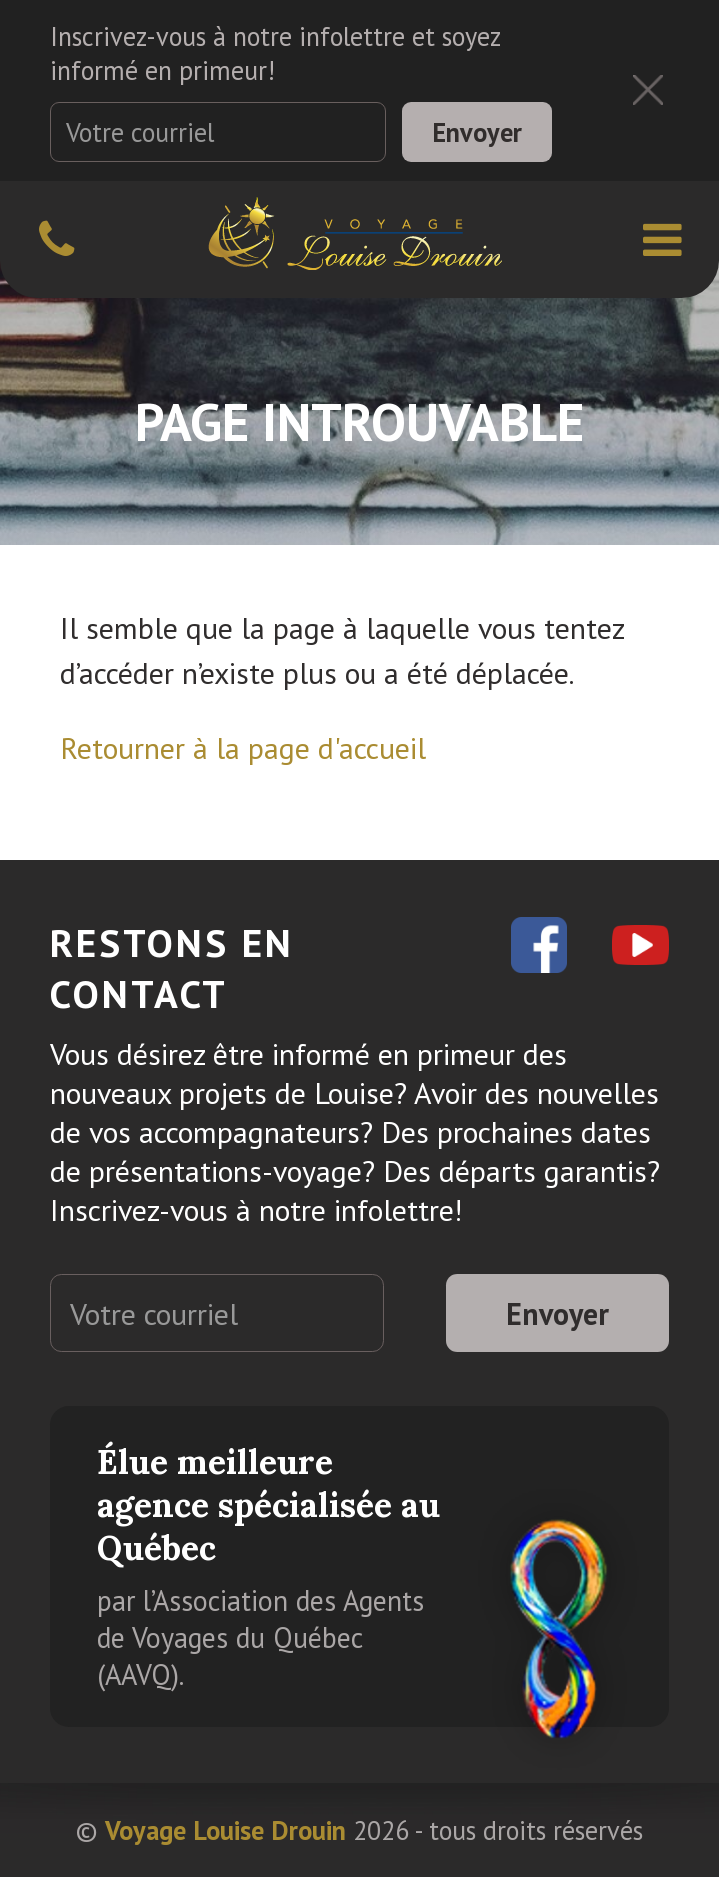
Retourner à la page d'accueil (243, 747)
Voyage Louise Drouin (225, 1830)
